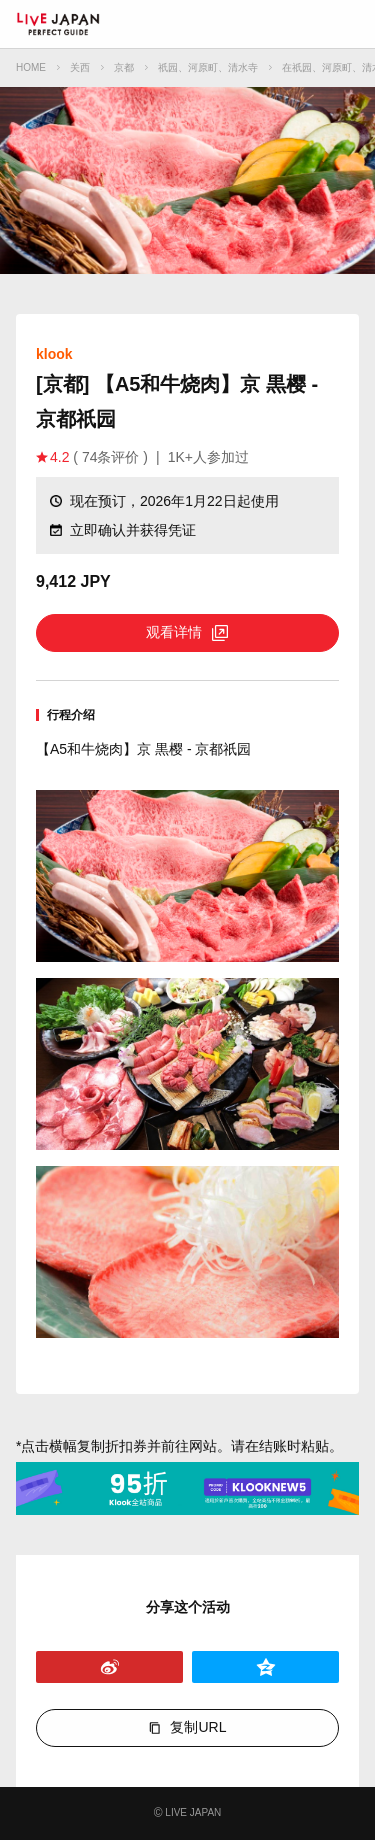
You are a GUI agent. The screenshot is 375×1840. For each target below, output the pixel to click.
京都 (124, 67)
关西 (80, 67)
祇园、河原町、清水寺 (208, 67)
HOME (31, 67)
